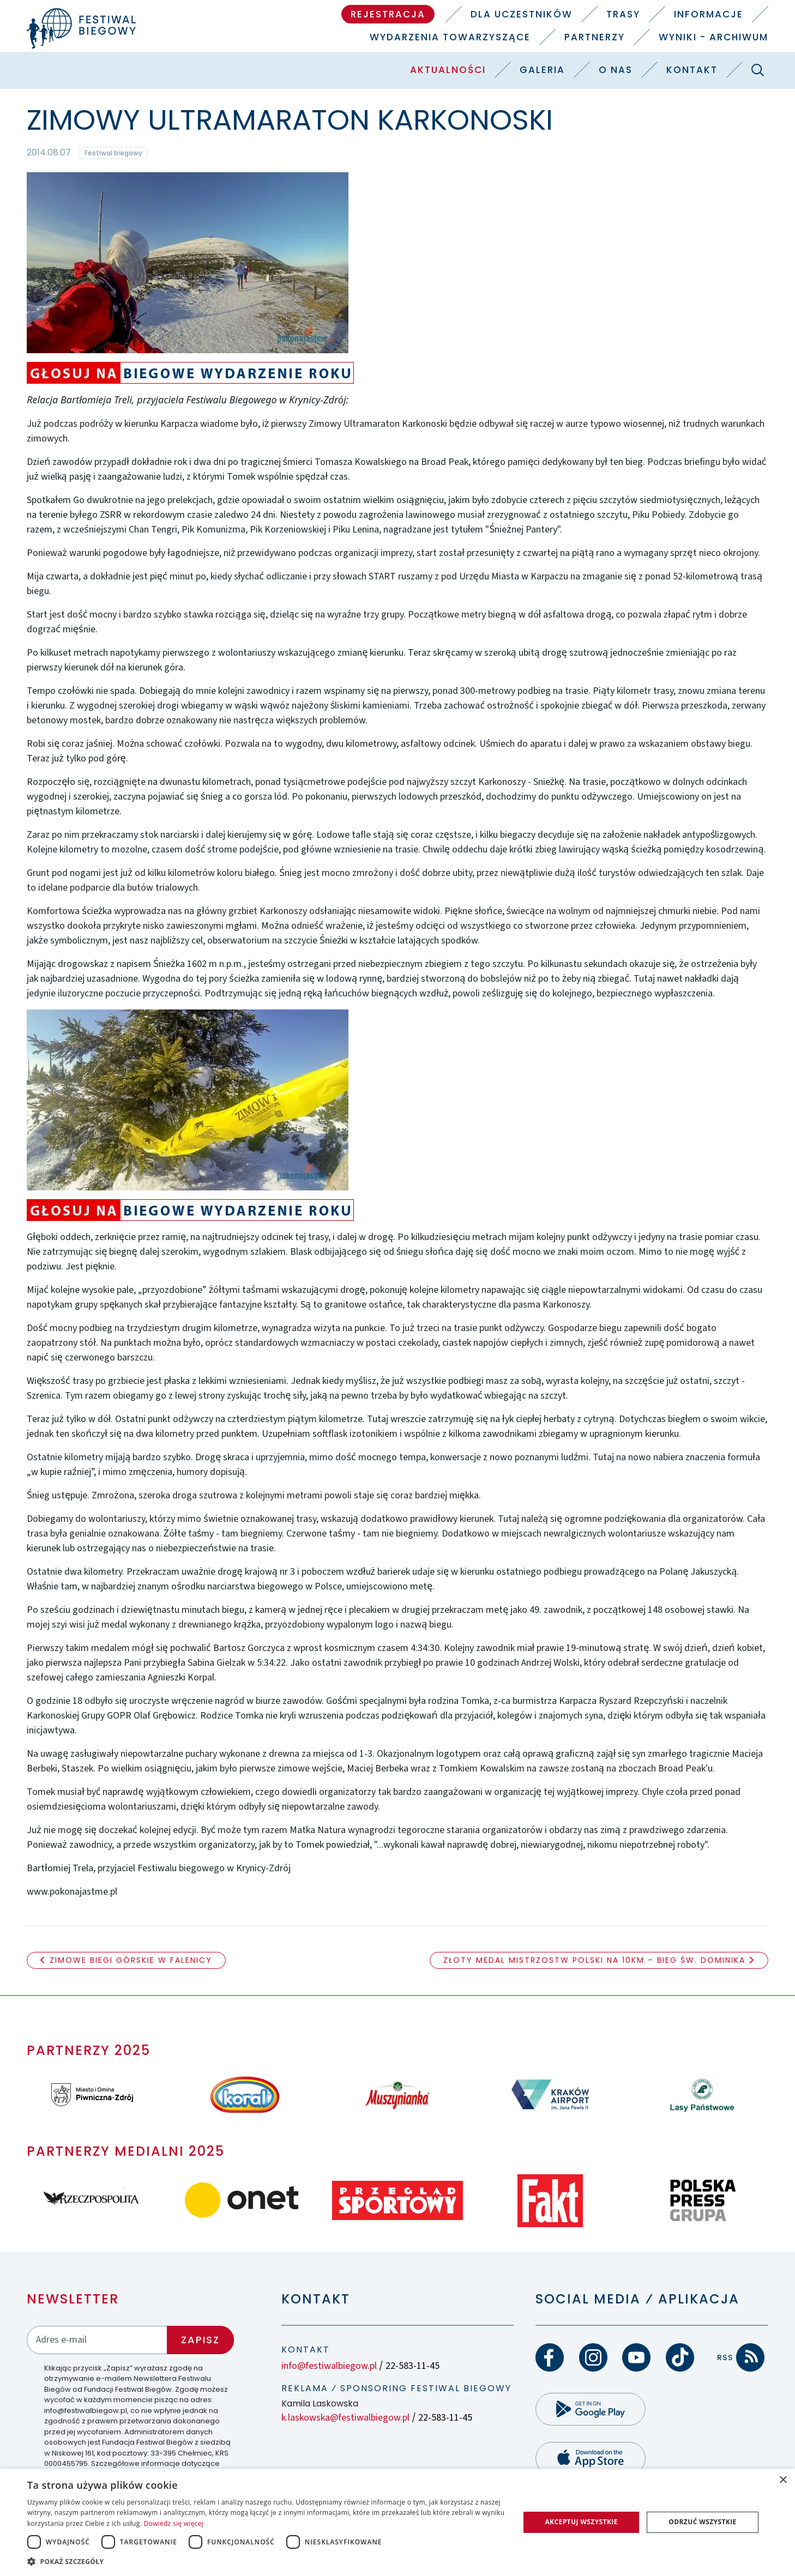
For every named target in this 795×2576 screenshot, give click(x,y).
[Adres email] (97, 2340)
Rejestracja (388, 14)
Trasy (623, 14)
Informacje (708, 14)
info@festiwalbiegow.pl (329, 2366)
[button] (266, 2561)
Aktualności (448, 69)
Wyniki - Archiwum (713, 37)
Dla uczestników (522, 14)
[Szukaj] (758, 69)
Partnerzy (594, 37)
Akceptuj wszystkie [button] (581, 2521)
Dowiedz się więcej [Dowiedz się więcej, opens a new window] (173, 2523)
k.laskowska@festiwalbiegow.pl (345, 2417)
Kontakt (692, 69)
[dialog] (397, 2522)
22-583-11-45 (412, 2366)
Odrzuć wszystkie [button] (702, 2521)
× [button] (783, 2480)
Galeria (542, 69)
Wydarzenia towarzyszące (450, 37)
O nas (616, 69)
